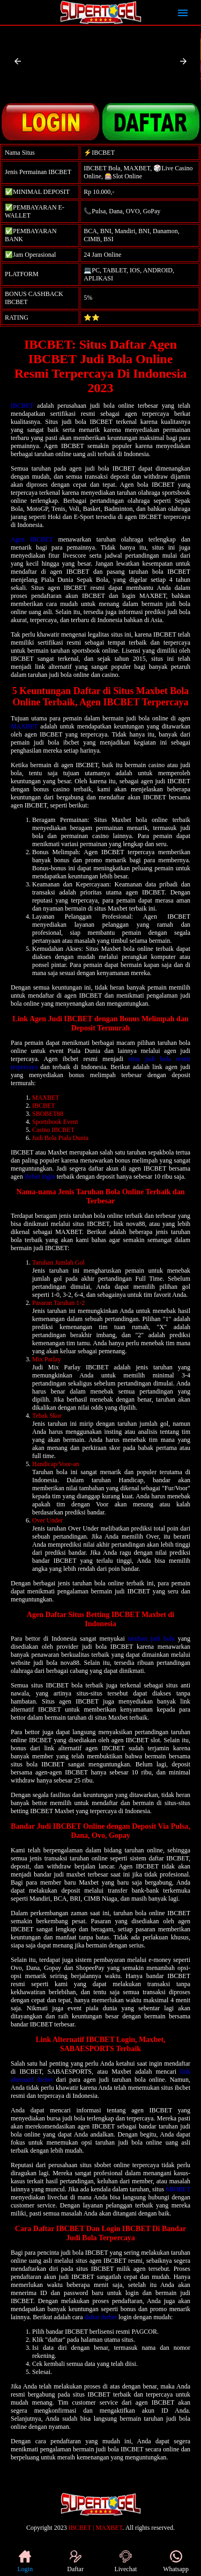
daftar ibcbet (101, 2317)
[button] (18, 61)
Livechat (125, 2561)
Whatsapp (176, 2561)
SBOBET (178, 2189)
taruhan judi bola (151, 1638)
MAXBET (24, 726)
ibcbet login (40, 1176)
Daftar (75, 2561)
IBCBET (22, 405)
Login (25, 2561)
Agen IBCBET (32, 539)
